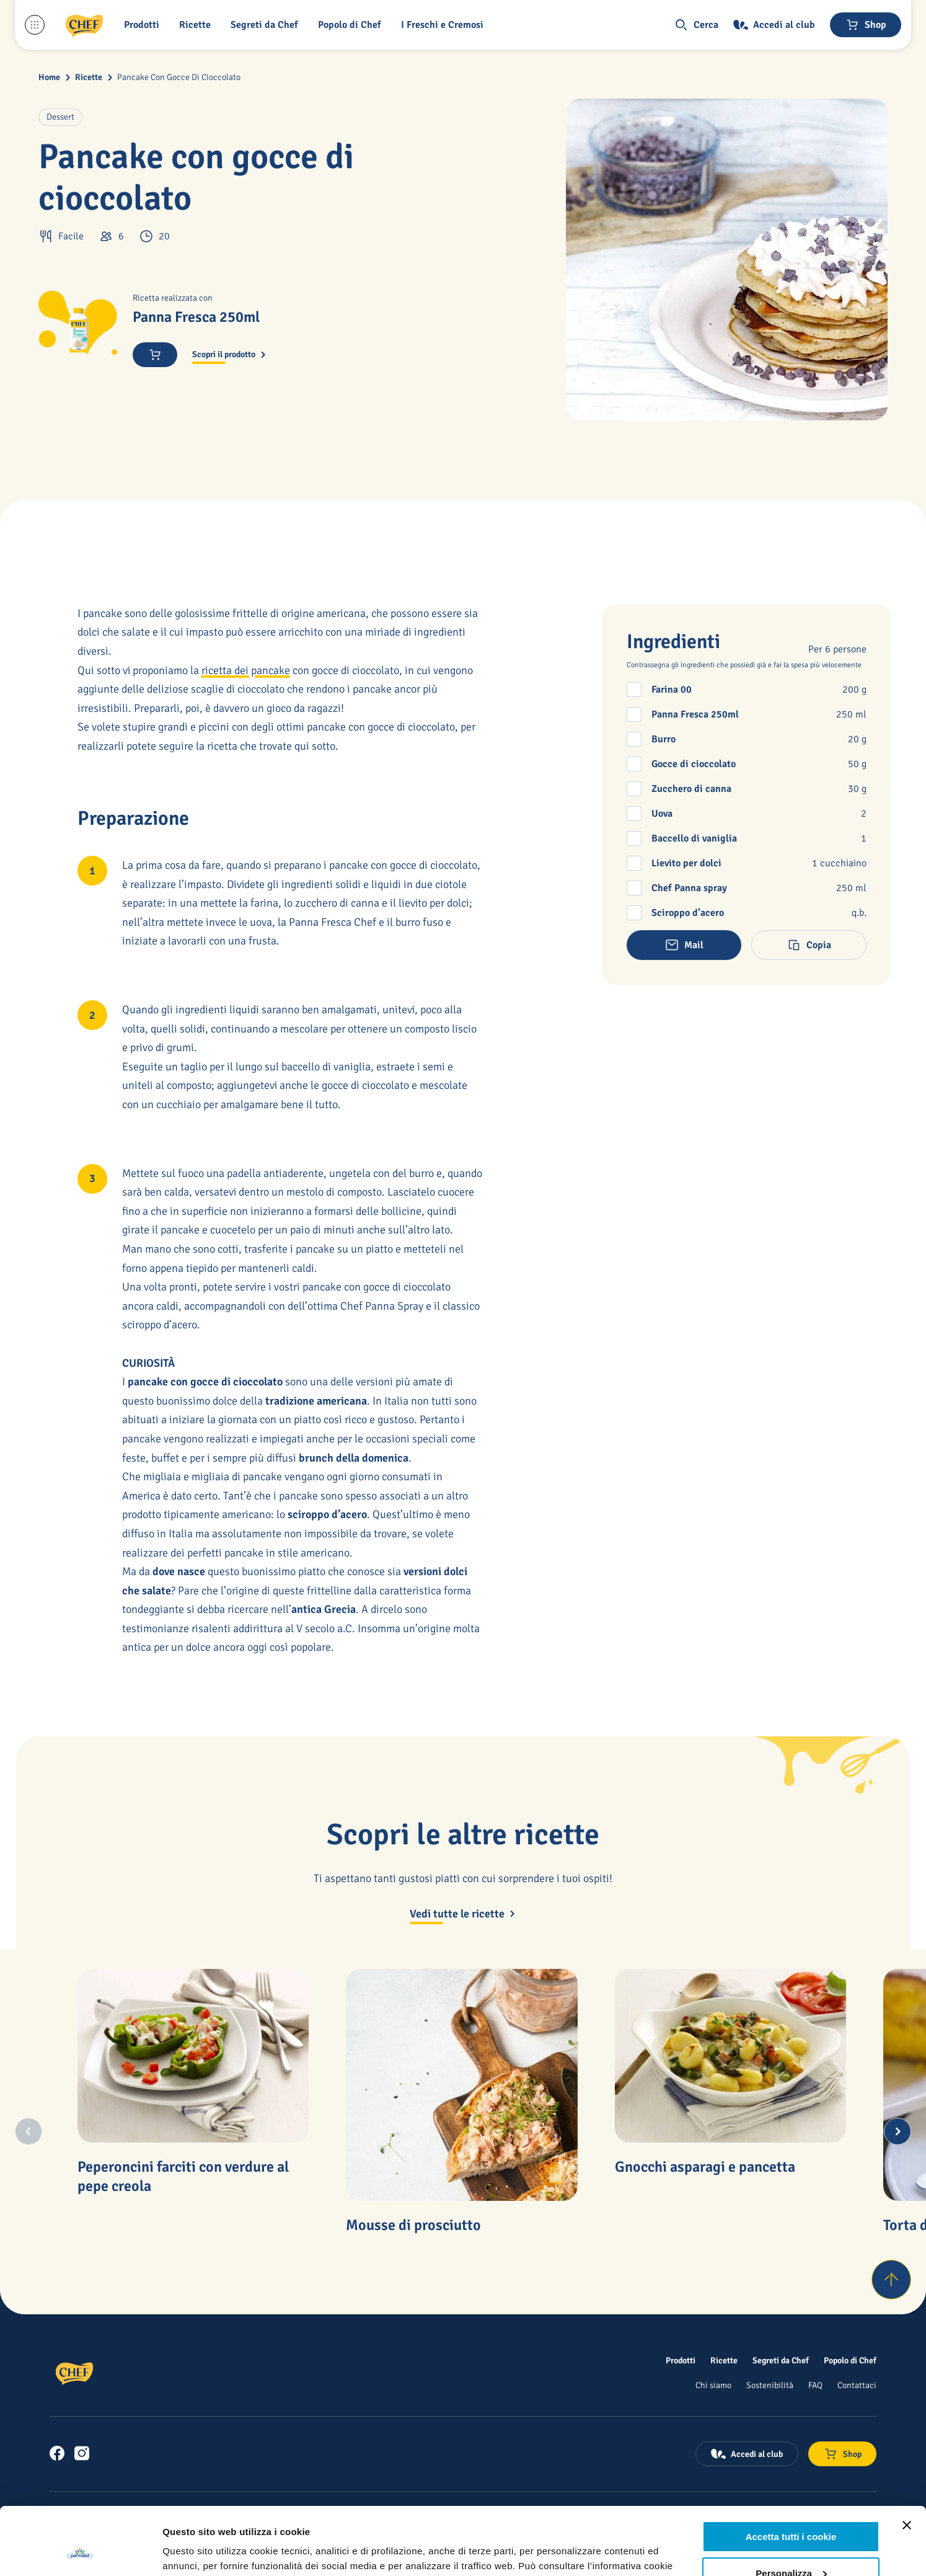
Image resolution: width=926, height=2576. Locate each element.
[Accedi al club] (774, 24)
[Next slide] (897, 2131)
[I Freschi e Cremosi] (444, 25)
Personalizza (791, 2509)
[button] (144, 25)
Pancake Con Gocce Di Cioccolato (178, 77)
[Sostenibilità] (769, 2385)
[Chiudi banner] (906, 2462)
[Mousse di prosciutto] (462, 2085)
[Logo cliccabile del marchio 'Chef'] (84, 25)
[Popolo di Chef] (352, 25)
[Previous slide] (28, 2131)
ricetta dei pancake (245, 670)
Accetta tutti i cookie (791, 2473)
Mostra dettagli (195, 2551)
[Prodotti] (680, 2360)
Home (49, 77)
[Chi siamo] (713, 2385)
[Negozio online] (865, 24)
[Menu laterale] (35, 25)
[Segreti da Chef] (780, 2360)
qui (213, 2517)
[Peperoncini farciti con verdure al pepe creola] (193, 2056)
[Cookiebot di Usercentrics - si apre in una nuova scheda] (80, 2552)
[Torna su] (891, 2279)
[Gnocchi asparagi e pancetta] (731, 2056)
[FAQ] (815, 2385)
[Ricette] (724, 2360)
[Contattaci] (856, 2385)
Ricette (88, 77)
